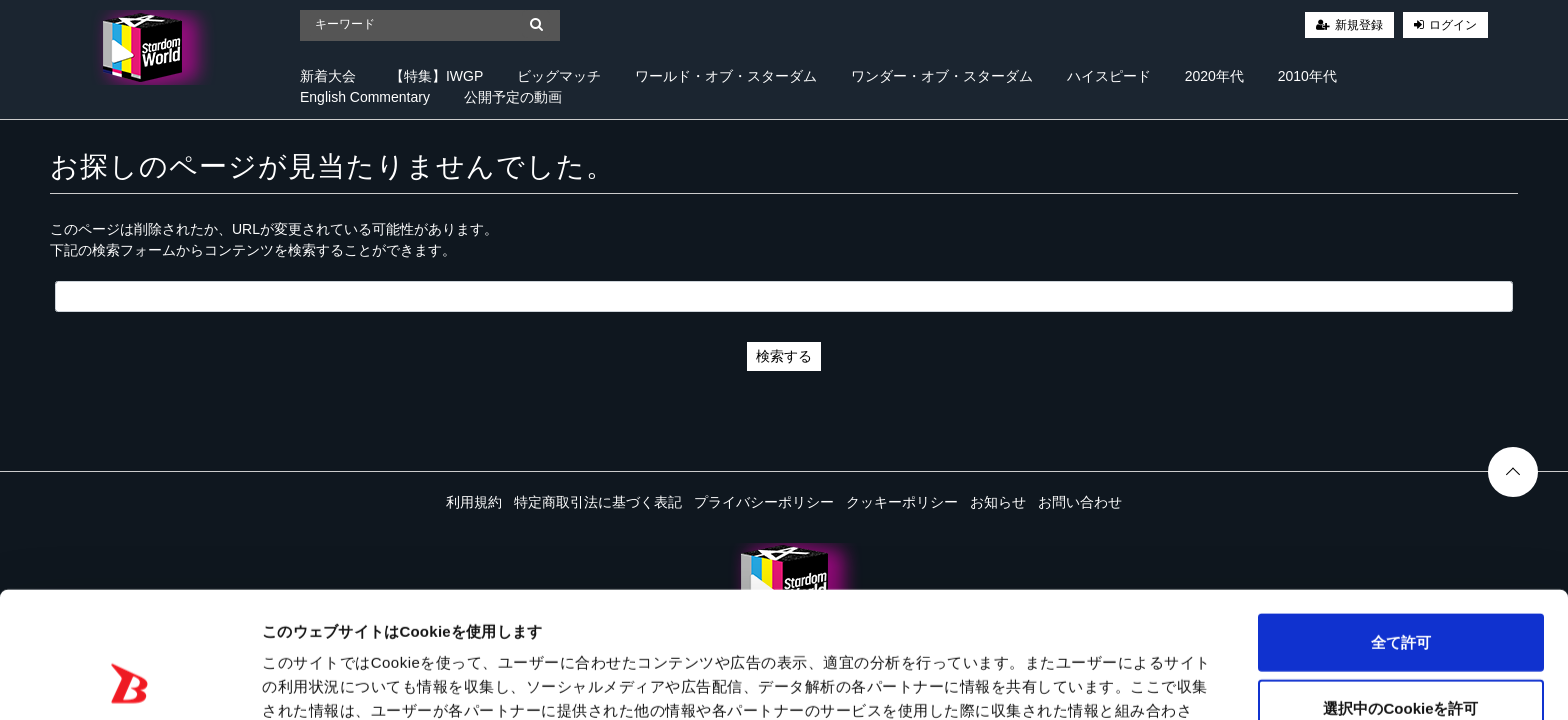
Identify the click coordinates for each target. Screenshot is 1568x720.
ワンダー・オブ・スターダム (942, 76)
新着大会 (328, 76)
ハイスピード (1109, 76)
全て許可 (1401, 523)
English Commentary (365, 97)
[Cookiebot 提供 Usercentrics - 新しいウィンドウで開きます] (129, 681)
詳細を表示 (965, 680)
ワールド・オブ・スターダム (726, 76)
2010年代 (1307, 76)
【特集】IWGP (436, 76)
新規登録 (1359, 25)
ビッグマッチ (559, 76)
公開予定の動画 (513, 97)
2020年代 (1214, 76)
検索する (784, 356)
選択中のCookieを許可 (1400, 589)
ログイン (1453, 25)
